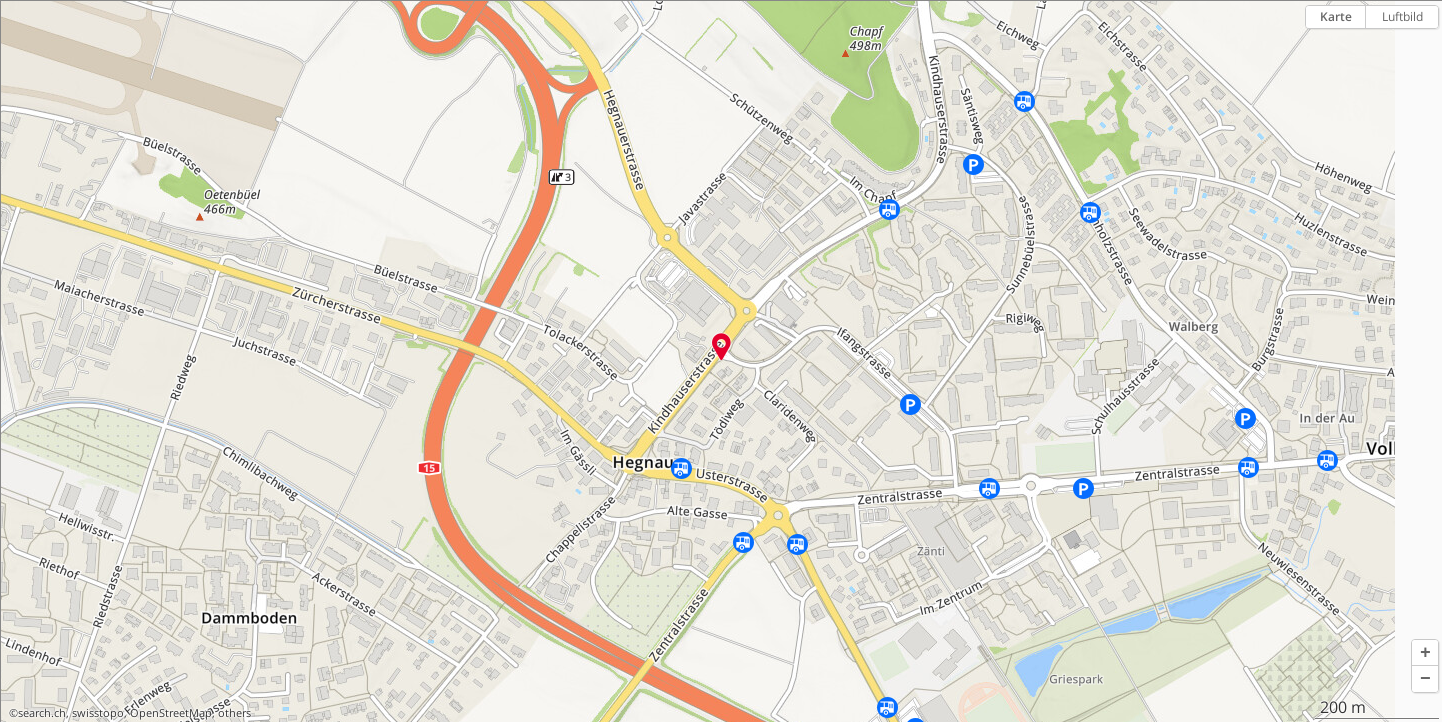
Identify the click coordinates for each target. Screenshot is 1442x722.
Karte (1336, 16)
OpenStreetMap (171, 713)
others (234, 713)
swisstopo (98, 713)
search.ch (42, 713)
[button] (1425, 653)
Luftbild (1402, 16)
